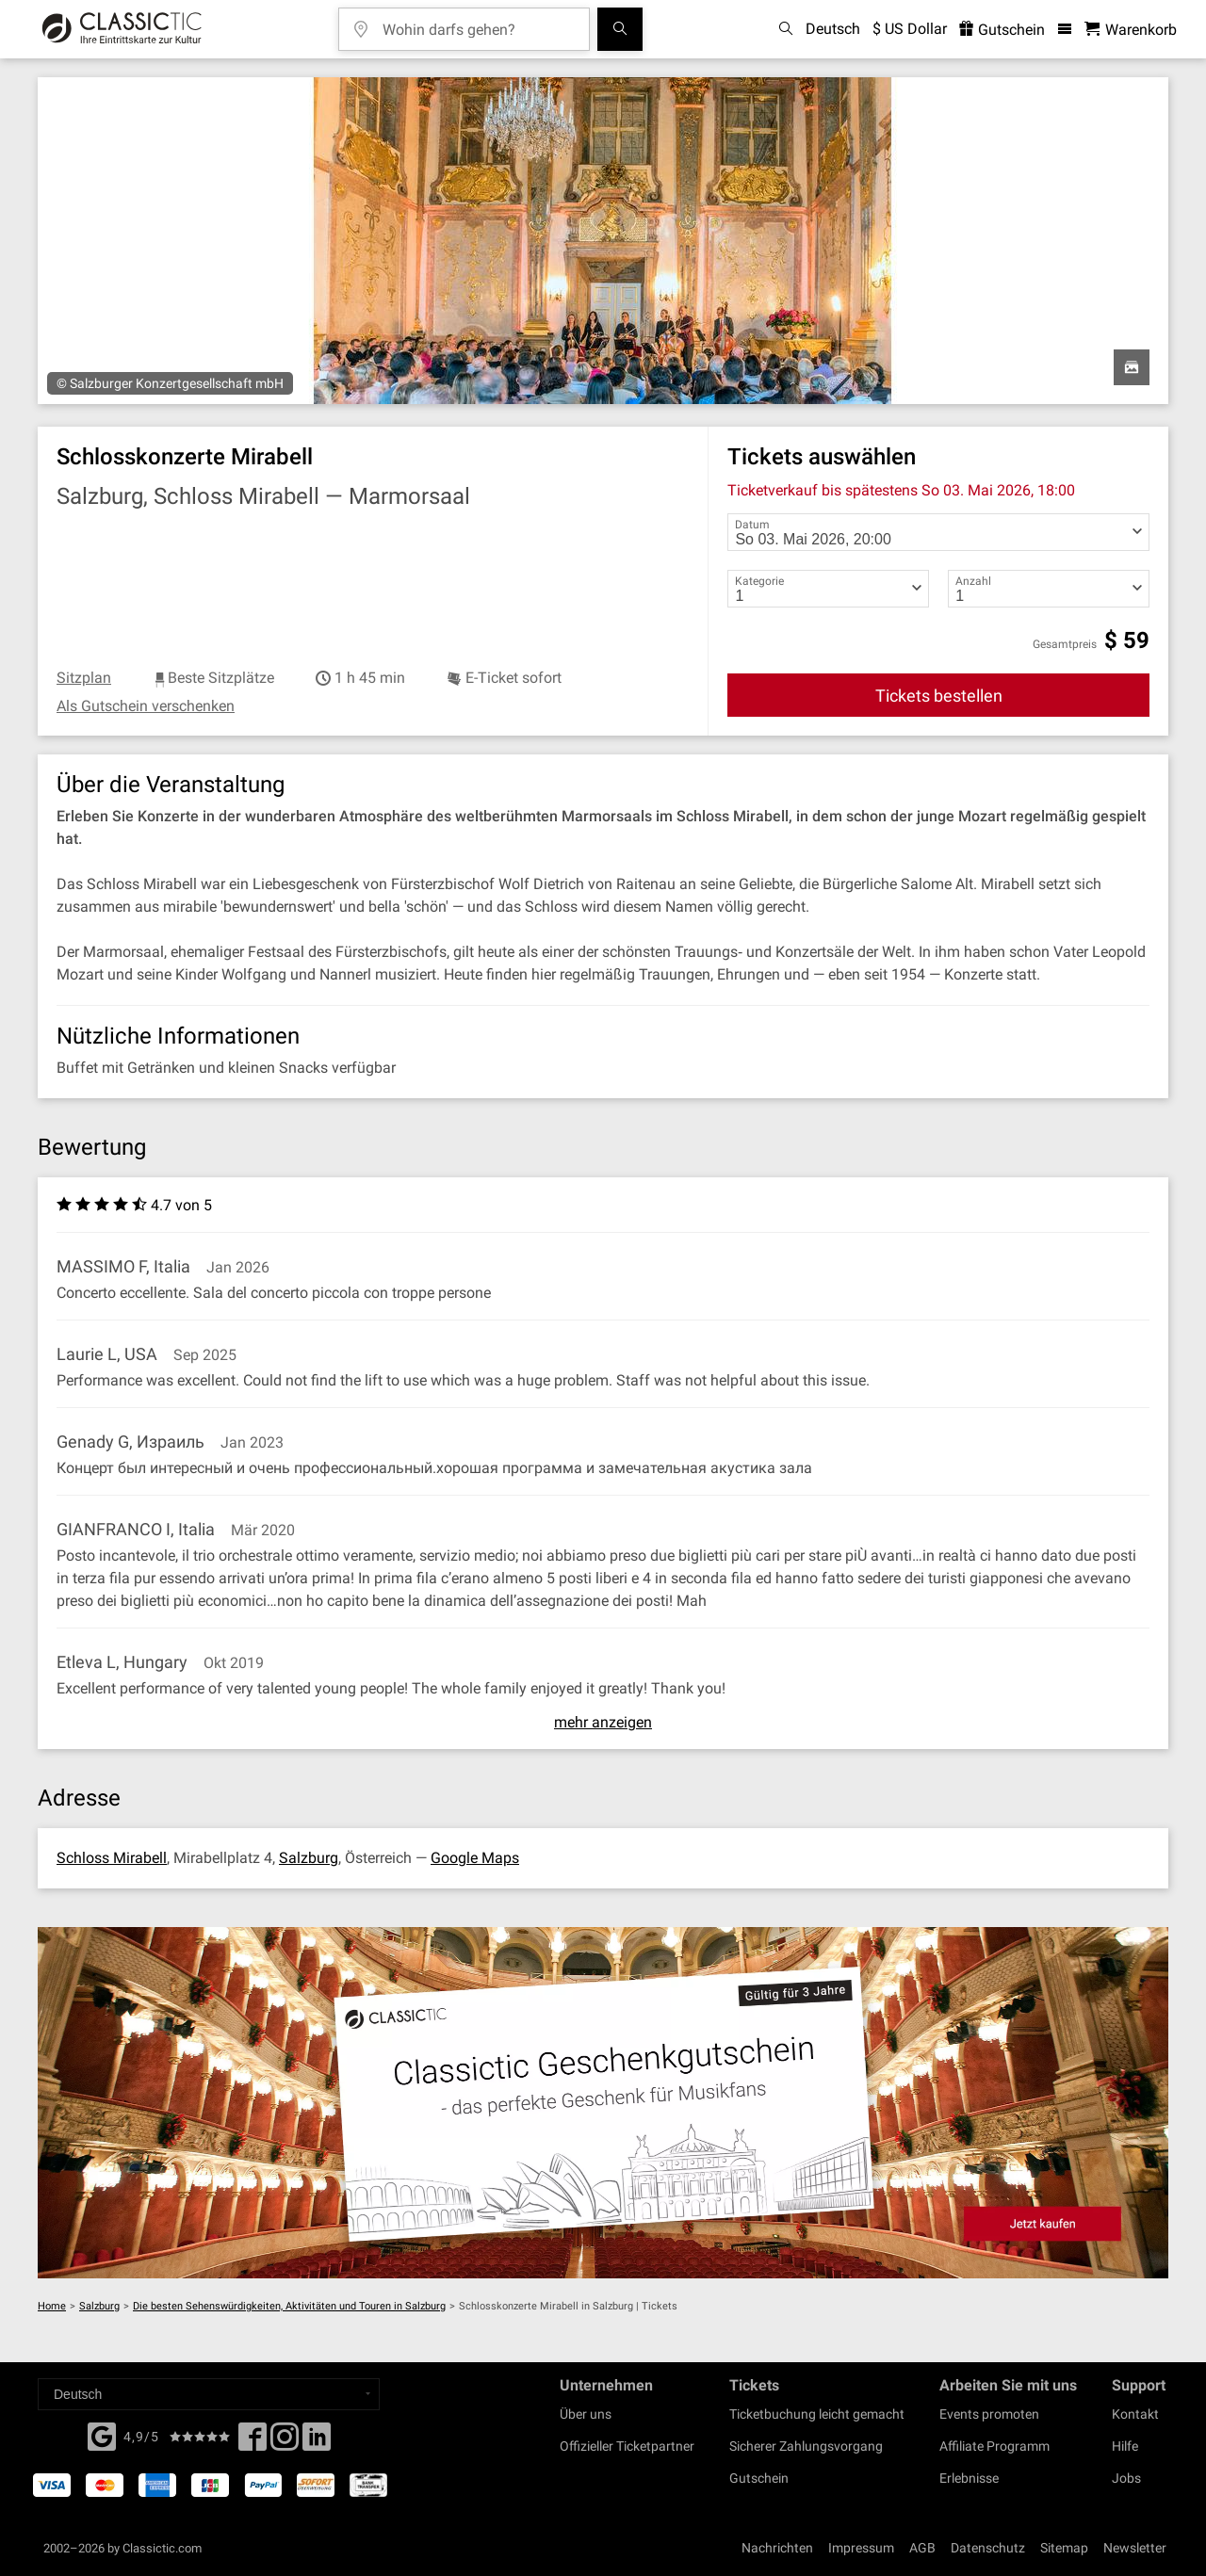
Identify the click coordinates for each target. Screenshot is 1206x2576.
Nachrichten (777, 2547)
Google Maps (475, 1858)
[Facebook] (102, 2435)
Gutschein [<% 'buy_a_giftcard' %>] (1002, 30)
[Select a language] (209, 2394)
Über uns (585, 2414)
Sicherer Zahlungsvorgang (806, 2446)
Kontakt (1135, 2414)
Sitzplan (84, 678)
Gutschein (759, 2478)
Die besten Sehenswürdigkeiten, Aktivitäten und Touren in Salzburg (289, 2306)
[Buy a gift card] (603, 2102)
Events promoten (989, 2414)
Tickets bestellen (938, 695)
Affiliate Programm (994, 2446)
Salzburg (308, 1858)
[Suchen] (620, 29)
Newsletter (1134, 2547)
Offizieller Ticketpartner (627, 2446)
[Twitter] (284, 2442)
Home (52, 2306)
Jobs (1126, 2478)
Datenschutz (988, 2547)
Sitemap (1064, 2547)
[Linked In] (316, 2442)
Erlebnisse (969, 2478)
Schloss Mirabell (112, 1858)
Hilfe (1125, 2446)
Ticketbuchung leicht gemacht (816, 2414)
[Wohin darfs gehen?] (478, 23)
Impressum (861, 2547)
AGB (922, 2547)
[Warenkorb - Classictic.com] (1130, 30)
